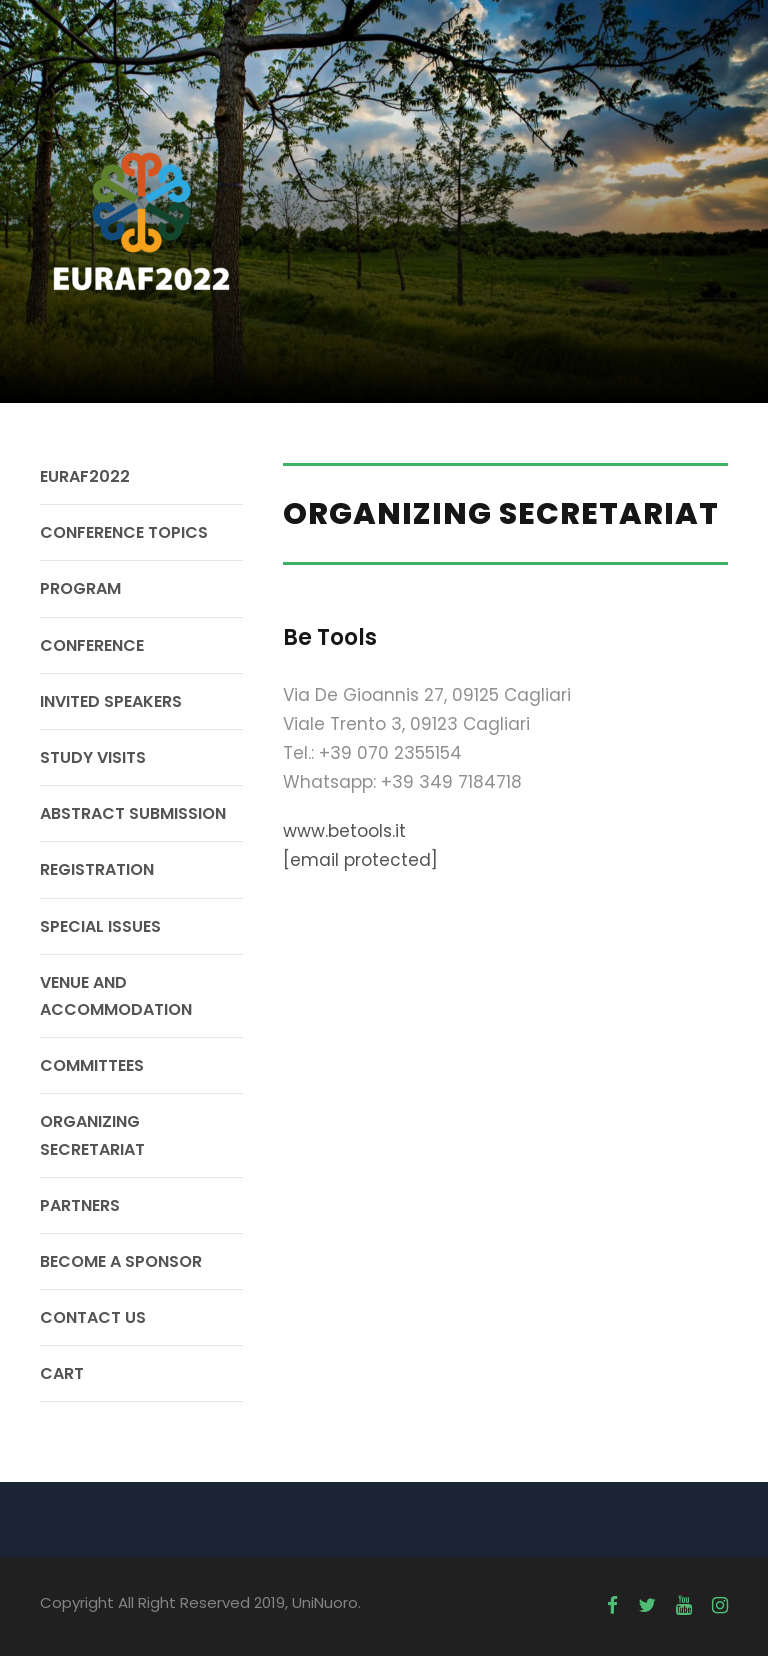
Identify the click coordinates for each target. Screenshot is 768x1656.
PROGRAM (80, 588)
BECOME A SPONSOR (121, 1261)
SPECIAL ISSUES (100, 926)
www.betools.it (344, 831)
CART (62, 1373)
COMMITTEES (92, 1065)
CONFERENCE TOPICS (124, 532)
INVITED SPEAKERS (111, 701)
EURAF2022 (85, 476)
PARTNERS (80, 1205)
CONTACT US (93, 1317)
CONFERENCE (92, 645)
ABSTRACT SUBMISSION (133, 813)
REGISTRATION (97, 869)
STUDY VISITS (93, 757)
